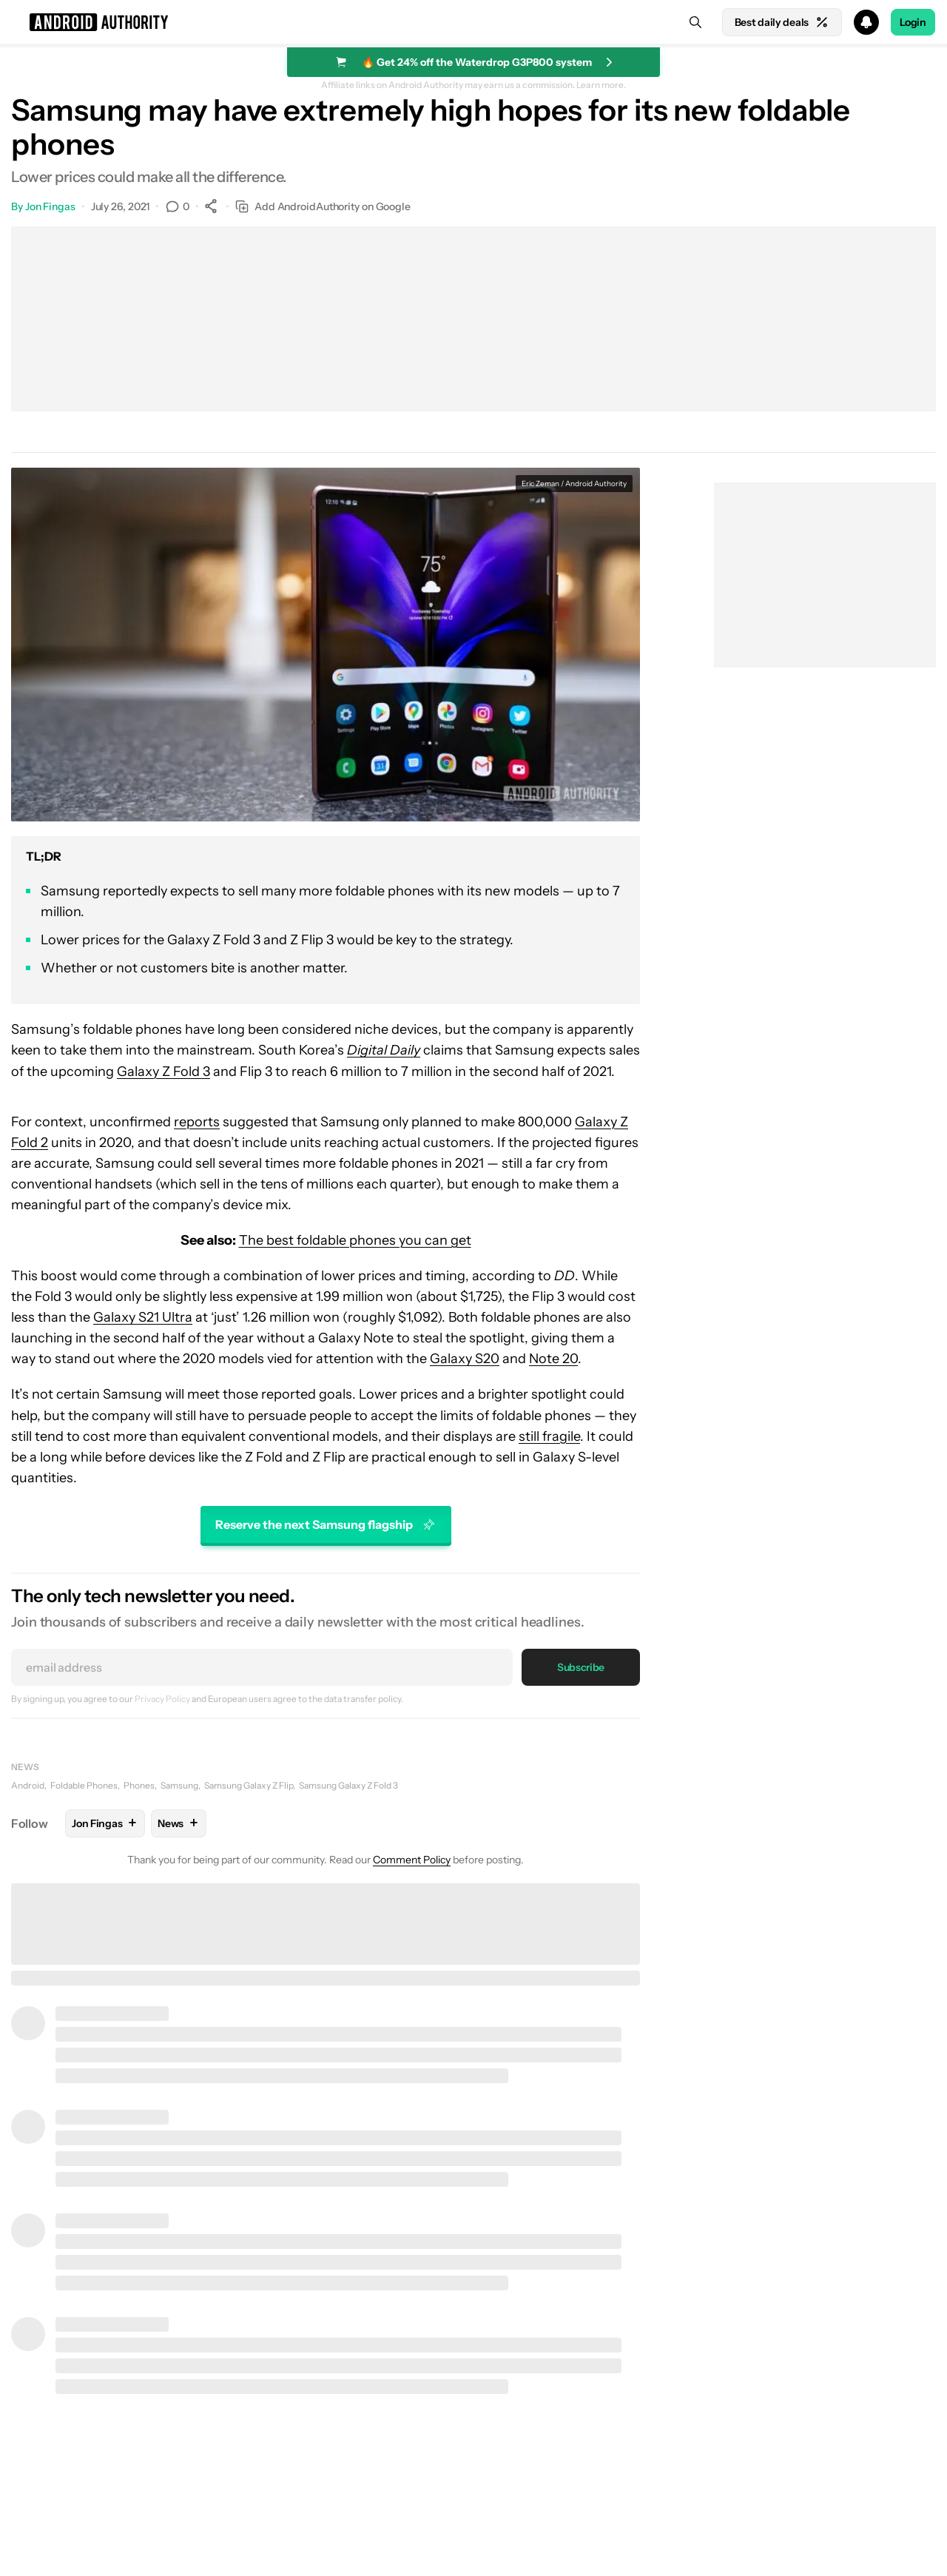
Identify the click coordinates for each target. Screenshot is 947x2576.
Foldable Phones (84, 1785)
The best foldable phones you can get (355, 1240)
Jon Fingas (50, 206)
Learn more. (601, 85)
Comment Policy (412, 1859)
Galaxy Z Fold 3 (163, 1071)
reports (197, 1122)
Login (913, 22)
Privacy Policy (162, 1698)
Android (27, 1785)
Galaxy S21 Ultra (142, 1317)
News (25, 1766)
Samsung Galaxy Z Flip (248, 1785)
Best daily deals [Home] (782, 22)
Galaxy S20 (464, 1359)
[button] (473, 22)
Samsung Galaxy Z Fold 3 (348, 1785)
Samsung (179, 1785)
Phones (139, 1785)
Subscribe (580, 1667)
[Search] (695, 22)
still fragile (549, 1436)
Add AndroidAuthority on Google (323, 207)
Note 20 (553, 1359)
